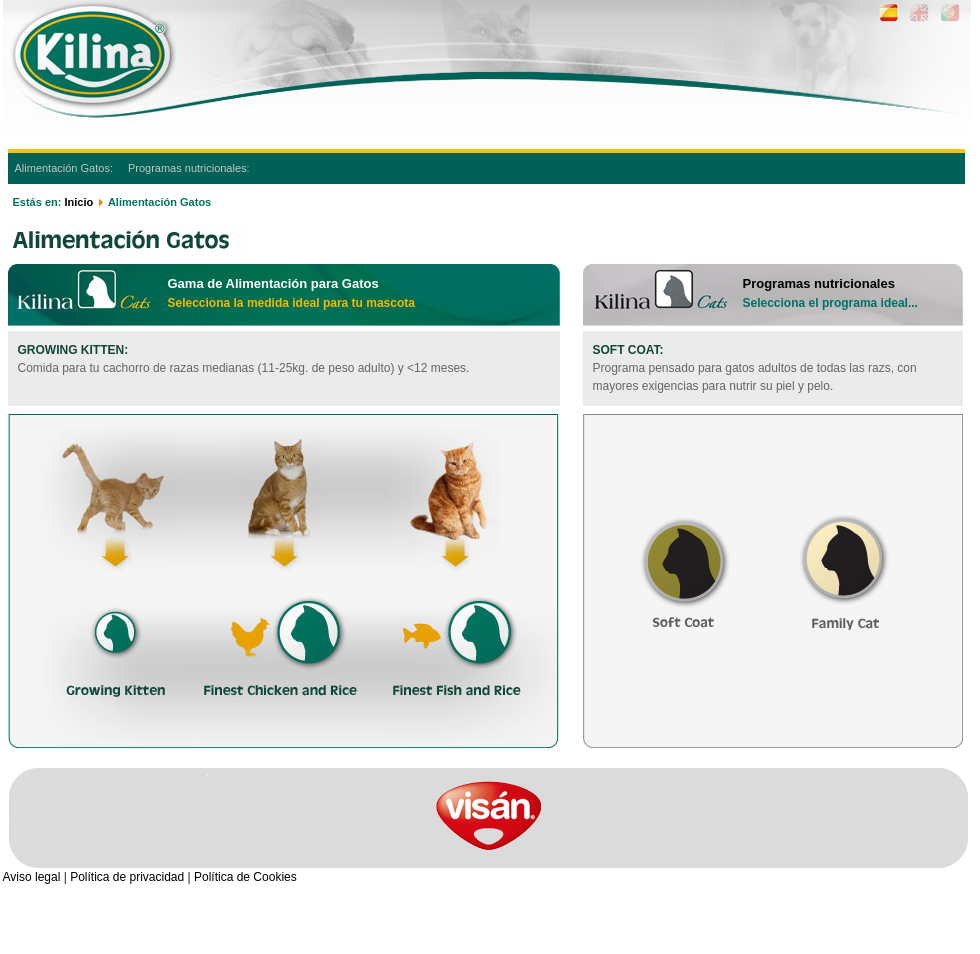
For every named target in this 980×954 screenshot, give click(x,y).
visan (488, 815)
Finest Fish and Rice (454, 570)
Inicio (78, 202)
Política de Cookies (245, 877)
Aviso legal (32, 877)
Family (843, 550)
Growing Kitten (120, 570)
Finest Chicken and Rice (281, 570)
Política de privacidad (127, 877)
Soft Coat (680, 550)
